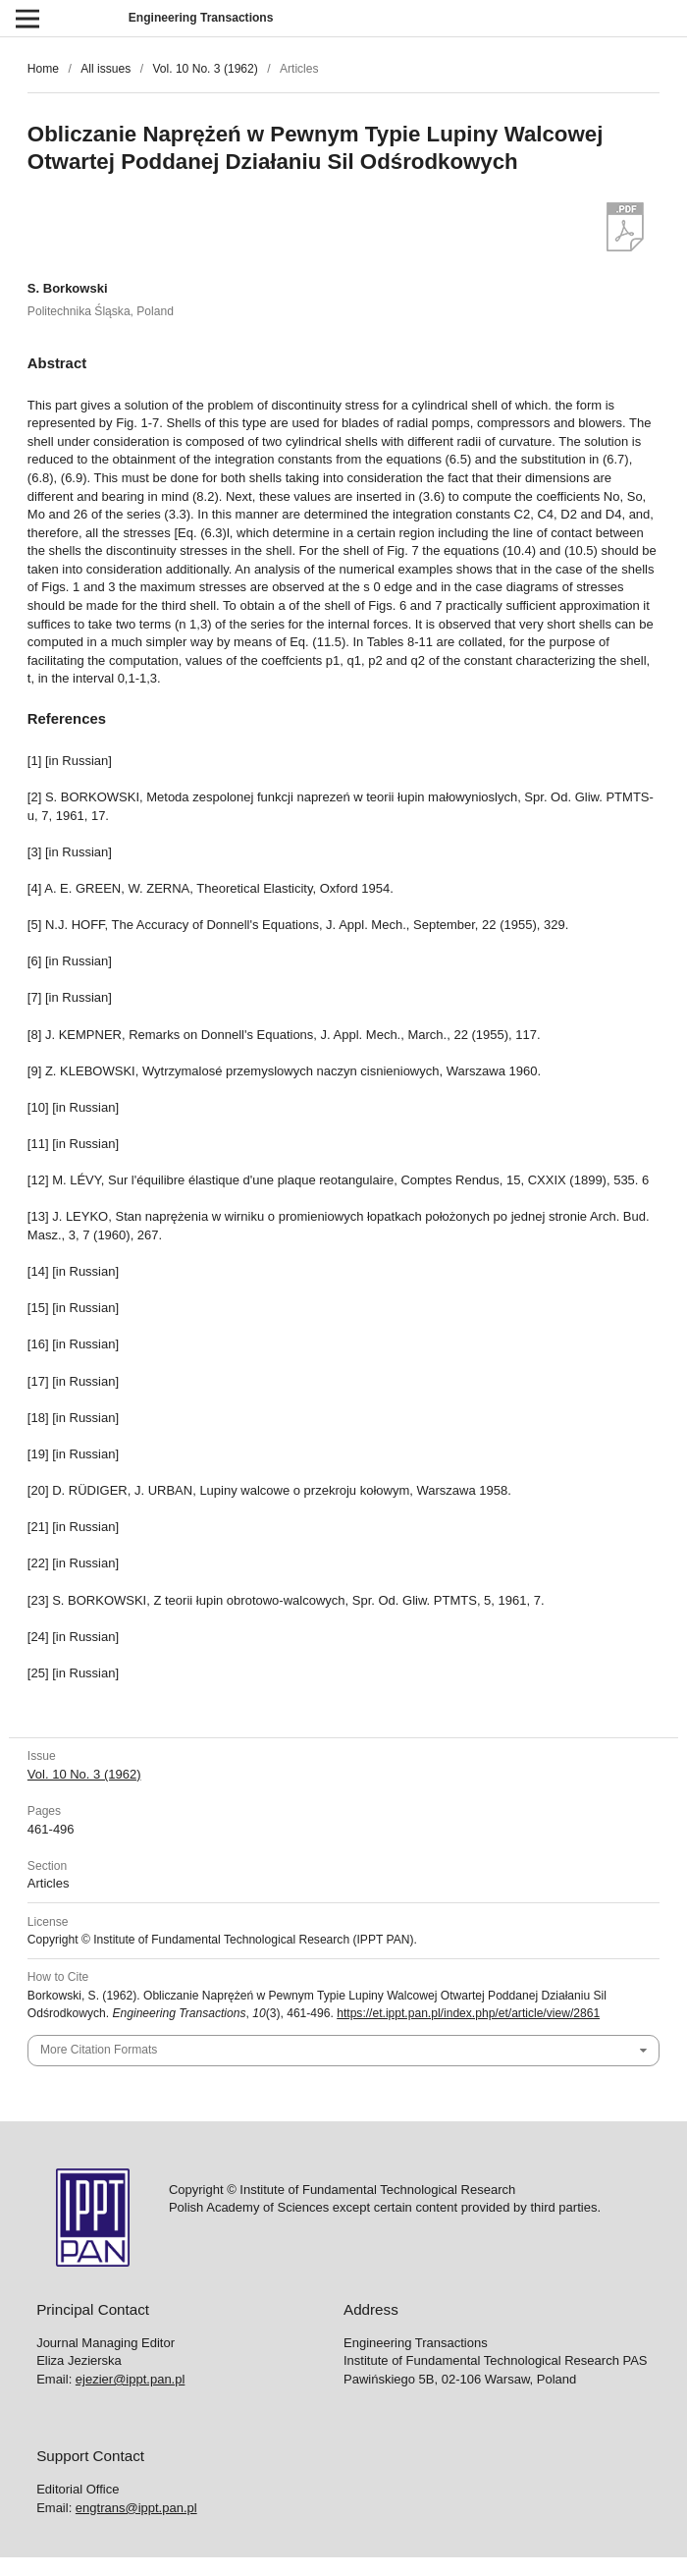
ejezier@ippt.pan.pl (130, 2379)
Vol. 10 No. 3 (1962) (204, 69)
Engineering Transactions (201, 18)
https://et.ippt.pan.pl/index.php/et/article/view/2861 (468, 2013)
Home (43, 69)
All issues (105, 69)
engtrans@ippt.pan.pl (136, 2507)
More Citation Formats (98, 2049)
